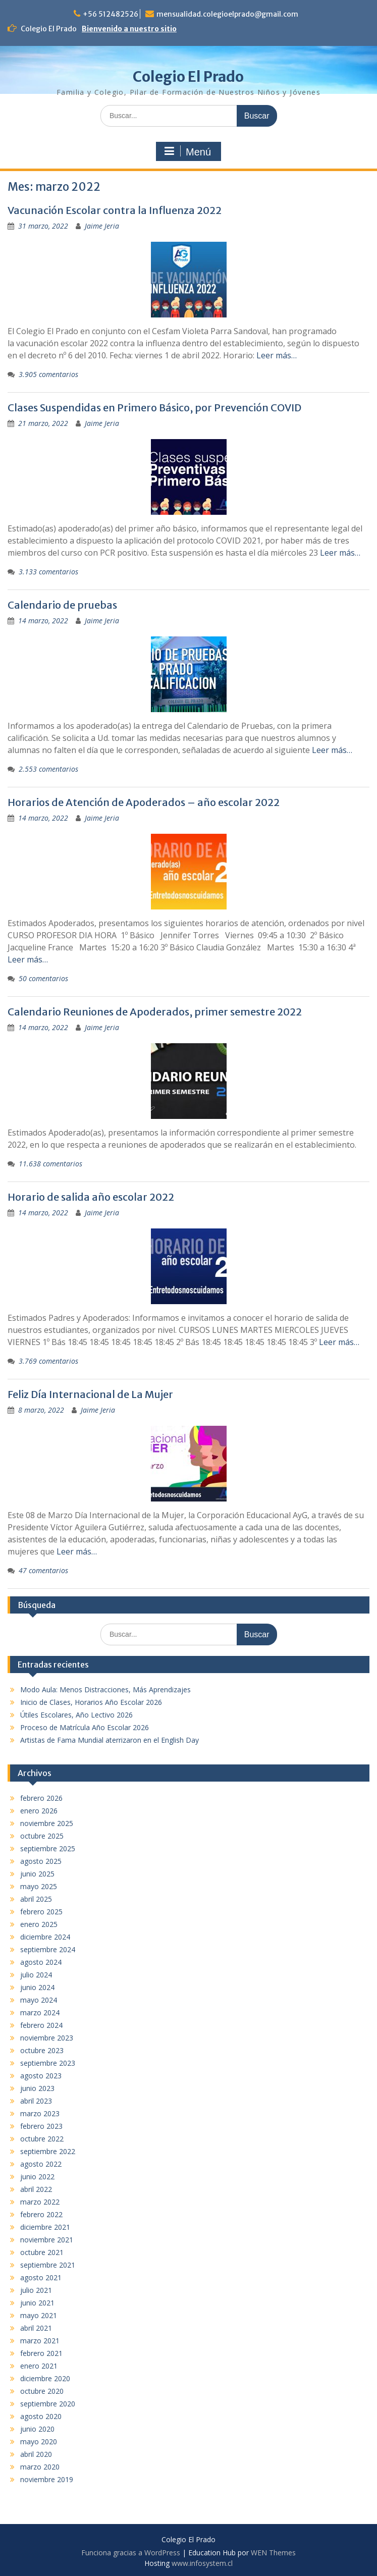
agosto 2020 (41, 2416)
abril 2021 (36, 2328)
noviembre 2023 (46, 2038)
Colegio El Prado (188, 77)
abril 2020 (36, 2454)
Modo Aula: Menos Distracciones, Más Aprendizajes (105, 1689)
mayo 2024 (38, 2000)
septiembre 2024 (47, 1949)
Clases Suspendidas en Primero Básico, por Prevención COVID (154, 407)
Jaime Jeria (102, 226)
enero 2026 (39, 1810)
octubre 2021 (42, 2252)
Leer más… (276, 355)
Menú (187, 151)
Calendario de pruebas (62, 605)
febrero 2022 (41, 2214)
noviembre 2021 (46, 2239)
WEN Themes (273, 2552)
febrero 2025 (41, 1911)
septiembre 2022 (47, 2151)
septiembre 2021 (47, 2265)
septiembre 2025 (47, 1848)
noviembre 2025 (46, 1823)
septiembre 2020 (47, 2403)
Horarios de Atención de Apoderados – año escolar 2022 (144, 802)
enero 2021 (39, 2366)
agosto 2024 (41, 1962)
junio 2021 (37, 2302)
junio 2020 (37, 2429)
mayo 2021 (38, 2315)
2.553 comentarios (48, 769)
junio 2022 (37, 2176)
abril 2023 (36, 2101)
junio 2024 (37, 1987)
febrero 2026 (41, 1798)
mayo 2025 (38, 1886)
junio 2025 (37, 1874)
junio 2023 (37, 2088)
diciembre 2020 (45, 2378)
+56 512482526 (110, 14)
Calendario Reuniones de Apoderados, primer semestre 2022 (155, 1011)
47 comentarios (43, 1570)
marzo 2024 (40, 2012)
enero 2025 (39, 1924)
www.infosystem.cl (202, 2563)
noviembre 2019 (46, 2479)
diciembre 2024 (45, 1937)
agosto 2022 (41, 2164)
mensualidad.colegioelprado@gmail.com (227, 14)
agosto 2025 (41, 1861)
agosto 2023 (41, 2075)
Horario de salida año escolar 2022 (91, 1197)
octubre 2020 (42, 2391)
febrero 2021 (41, 2353)
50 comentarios (43, 978)
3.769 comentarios (48, 1361)
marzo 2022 (40, 2202)
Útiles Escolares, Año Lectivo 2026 (76, 1715)
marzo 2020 (40, 2467)
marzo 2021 (40, 2340)
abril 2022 (36, 2189)
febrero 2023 (41, 2126)
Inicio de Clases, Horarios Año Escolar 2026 (91, 1702)
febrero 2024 (41, 2025)
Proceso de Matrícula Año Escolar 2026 (84, 1727)
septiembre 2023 (47, 2063)
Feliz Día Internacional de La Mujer (90, 1394)
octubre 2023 (42, 2050)
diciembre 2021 (45, 2227)
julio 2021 (36, 2290)
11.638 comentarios (50, 1163)
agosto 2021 (41, 2277)
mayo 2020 (38, 2441)
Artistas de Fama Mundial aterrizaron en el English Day (109, 1740)
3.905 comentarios (48, 374)
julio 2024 (36, 1974)
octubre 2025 (42, 1836)
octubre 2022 (42, 2138)
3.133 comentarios (48, 571)
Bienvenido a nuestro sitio (129, 28)
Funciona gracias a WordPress (130, 2552)
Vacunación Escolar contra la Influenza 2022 (115, 210)
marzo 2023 (40, 2113)
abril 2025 (36, 1899)
